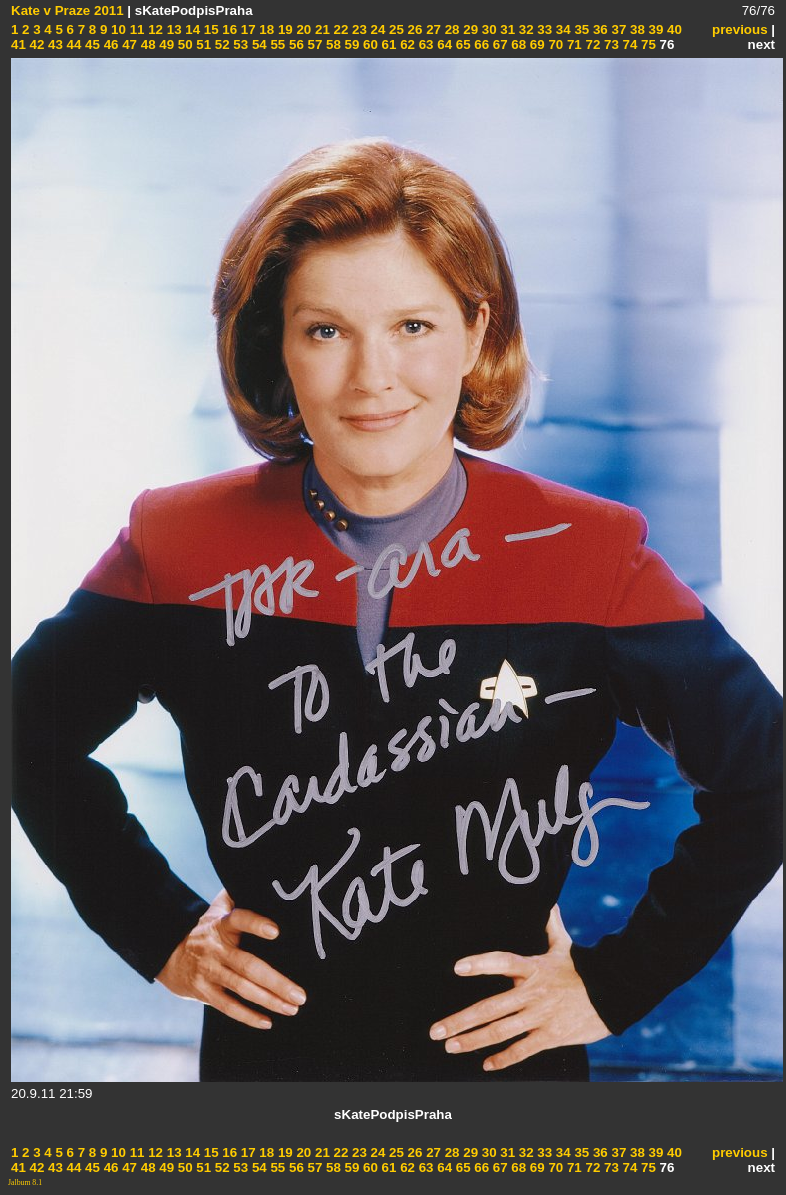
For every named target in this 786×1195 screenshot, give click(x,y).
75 (646, 44)
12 (153, 29)
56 (294, 44)
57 (313, 44)
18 (265, 29)
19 (283, 29)
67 (498, 44)
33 (543, 29)
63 (424, 44)
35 (580, 29)
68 (517, 44)
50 (183, 44)
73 (609, 44)
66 (480, 44)
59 (350, 44)
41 (18, 44)
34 (561, 29)
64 (443, 44)
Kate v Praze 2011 (67, 10)
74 (628, 44)
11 (135, 29)
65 (461, 44)
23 (357, 29)
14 (191, 29)
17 (246, 29)
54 (257, 44)
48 (146, 44)
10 (116, 29)
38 (635, 29)
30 (487, 29)
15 (209, 29)
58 (331, 44)
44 (72, 44)
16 (228, 29)
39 (654, 29)
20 (302, 29)
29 (469, 29)
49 (165, 44)
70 (554, 44)
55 (276, 44)
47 (127, 44)
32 (524, 29)
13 (172, 29)
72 (591, 44)
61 (387, 44)
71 (572, 44)
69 (535, 44)
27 (431, 29)
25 (394, 29)
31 (506, 29)
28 (450, 29)
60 (368, 44)
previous (740, 29)
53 (239, 44)
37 (617, 29)
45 (90, 44)
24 (376, 29)
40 (672, 29)
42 (35, 44)
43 (53, 44)
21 (320, 29)
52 (220, 44)
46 (109, 44)
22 (339, 29)
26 (413, 29)
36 (598, 29)
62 (405, 44)
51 (202, 44)
